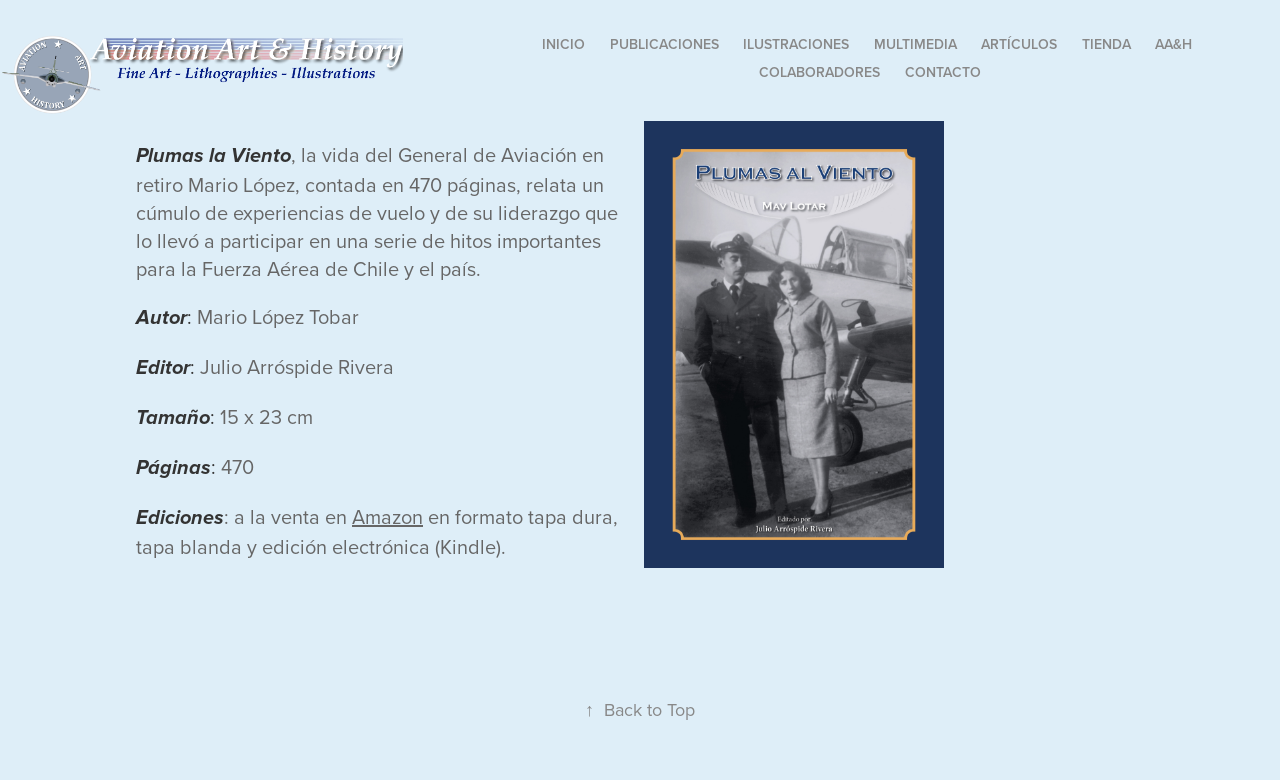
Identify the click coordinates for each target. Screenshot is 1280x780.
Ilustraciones (796, 44)
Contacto (943, 72)
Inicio (563, 44)
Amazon (387, 516)
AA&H (1173, 44)
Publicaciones (664, 44)
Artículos (1019, 44)
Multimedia (915, 44)
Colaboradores (819, 72)
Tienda (1106, 44)
